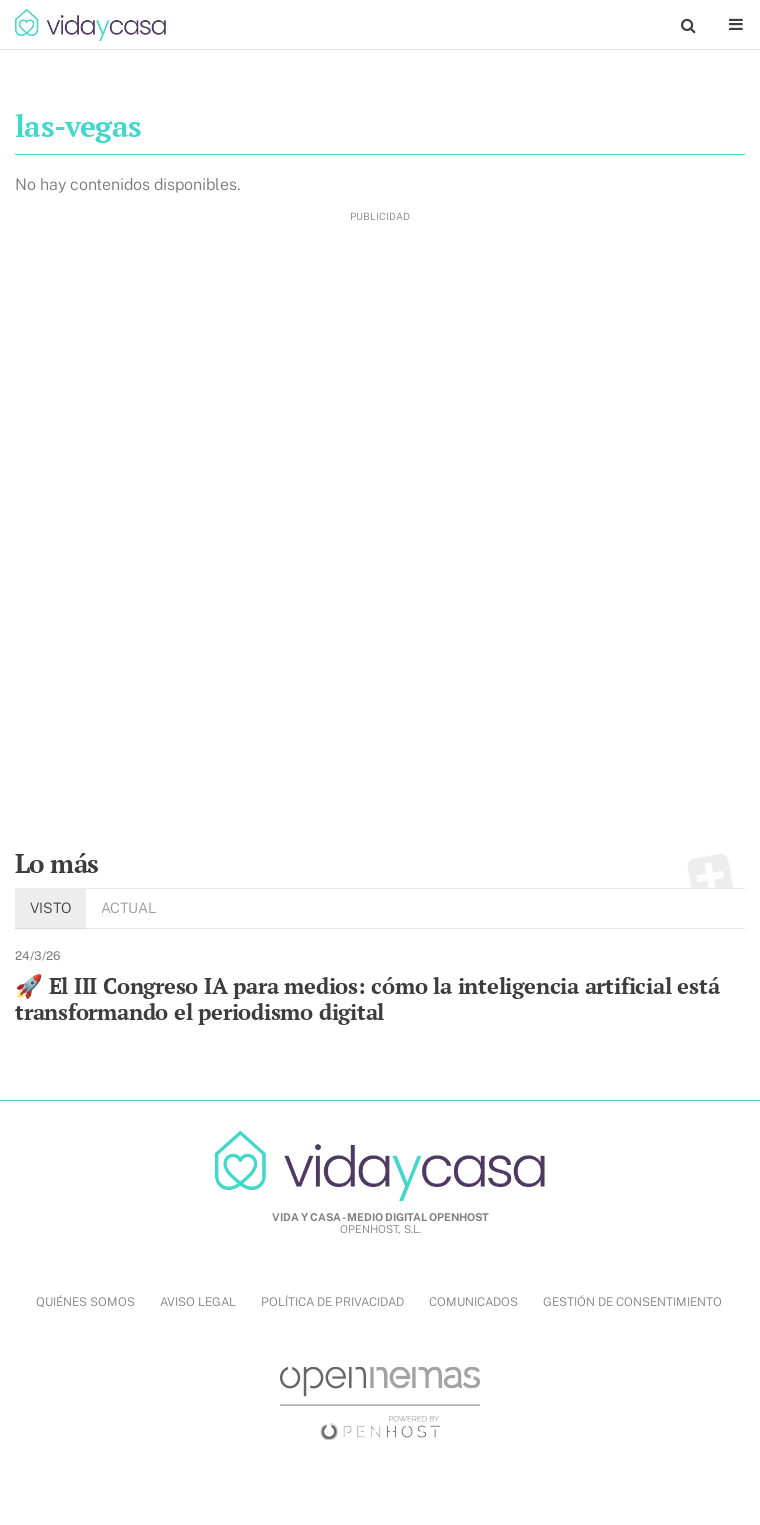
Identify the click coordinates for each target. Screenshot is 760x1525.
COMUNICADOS (473, 1302)
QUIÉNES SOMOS (85, 1302)
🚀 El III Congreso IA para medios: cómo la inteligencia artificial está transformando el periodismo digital (367, 998)
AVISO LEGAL (198, 1302)
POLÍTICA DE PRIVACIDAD (332, 1302)
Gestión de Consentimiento (632, 1302)
